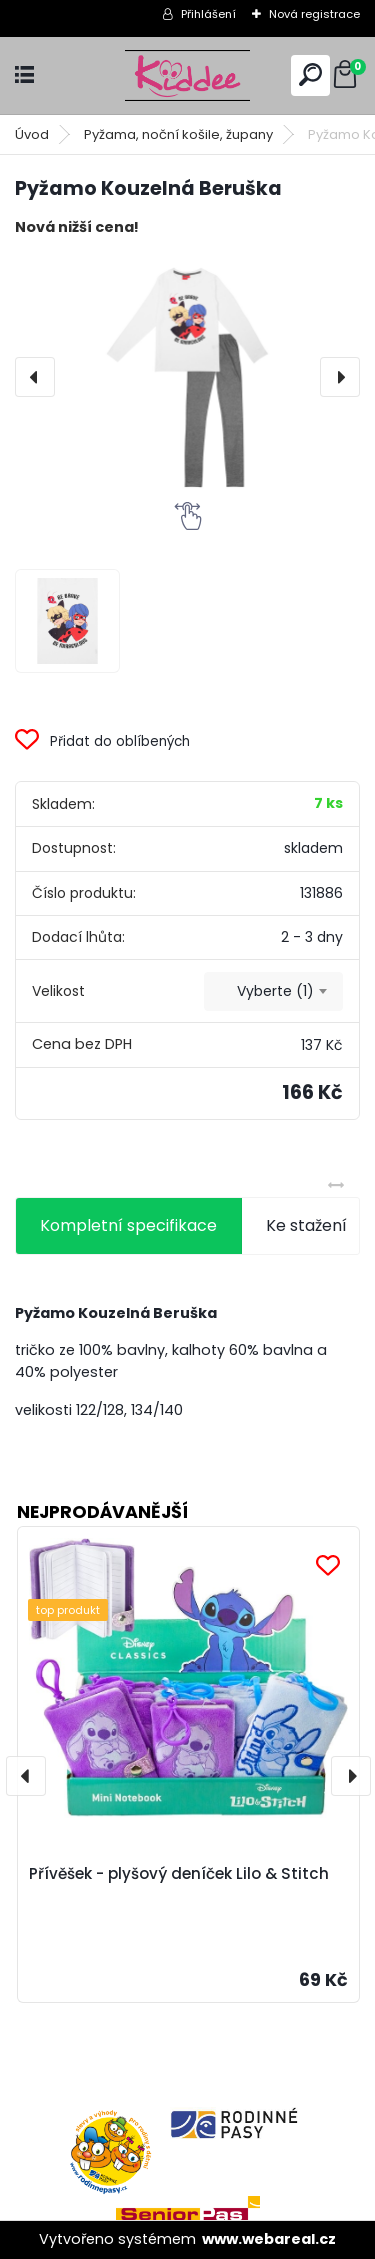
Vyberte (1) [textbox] (275, 991)
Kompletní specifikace (128, 1225)
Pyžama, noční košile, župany (178, 134)
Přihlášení (208, 14)
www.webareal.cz (269, 2239)
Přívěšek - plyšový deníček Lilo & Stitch (179, 1873)
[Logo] (188, 75)
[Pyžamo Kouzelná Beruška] (187, 377)
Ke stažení (306, 1225)
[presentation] (35, 377)
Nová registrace (314, 14)
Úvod (32, 134)
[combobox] (273, 992)
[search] (310, 74)
